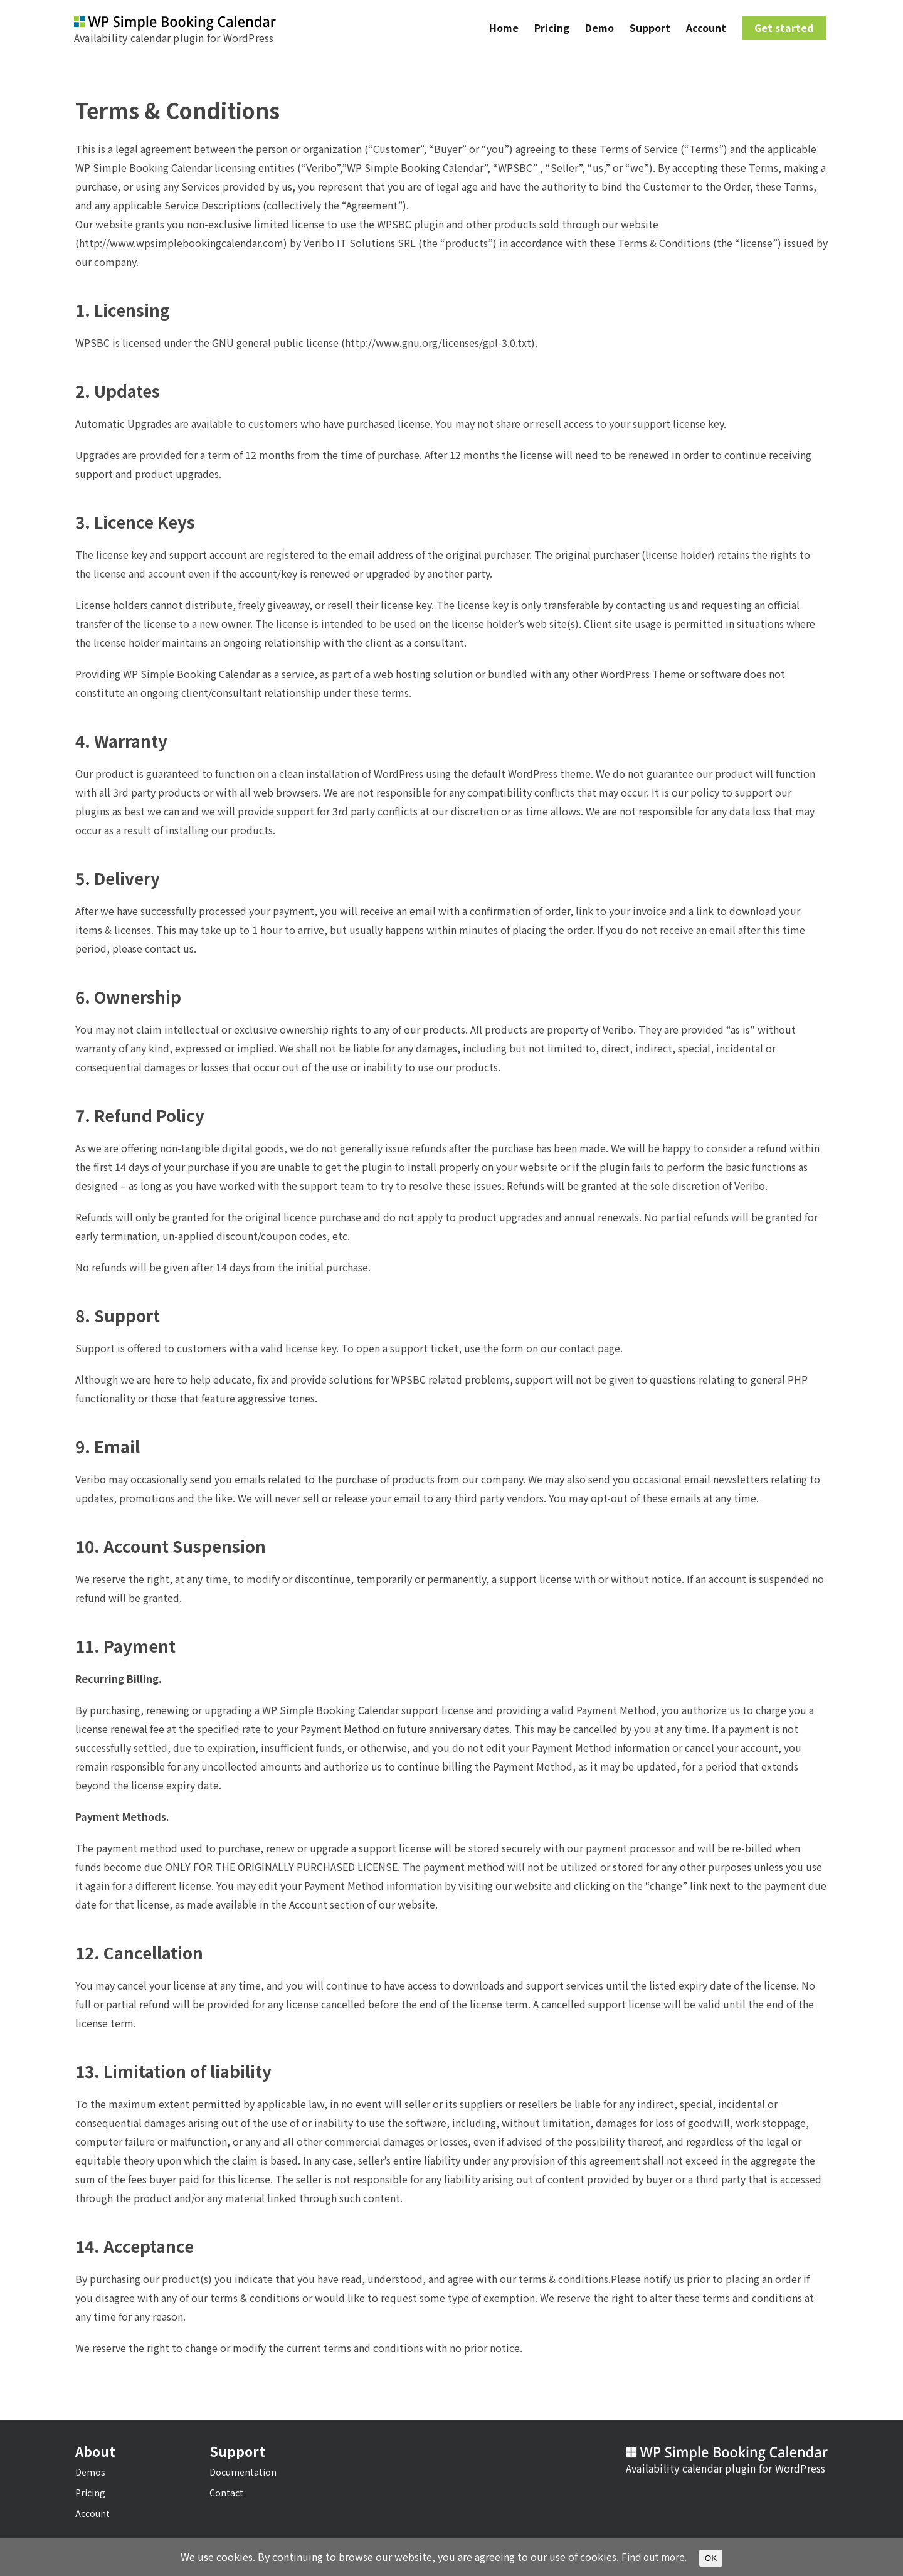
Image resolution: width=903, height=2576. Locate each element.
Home (504, 28)
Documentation (243, 2472)
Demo (599, 28)
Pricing (551, 28)
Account (706, 28)
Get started (784, 28)
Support (650, 28)
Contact (226, 2492)
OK (713, 2558)
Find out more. (654, 2557)
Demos (90, 2472)
